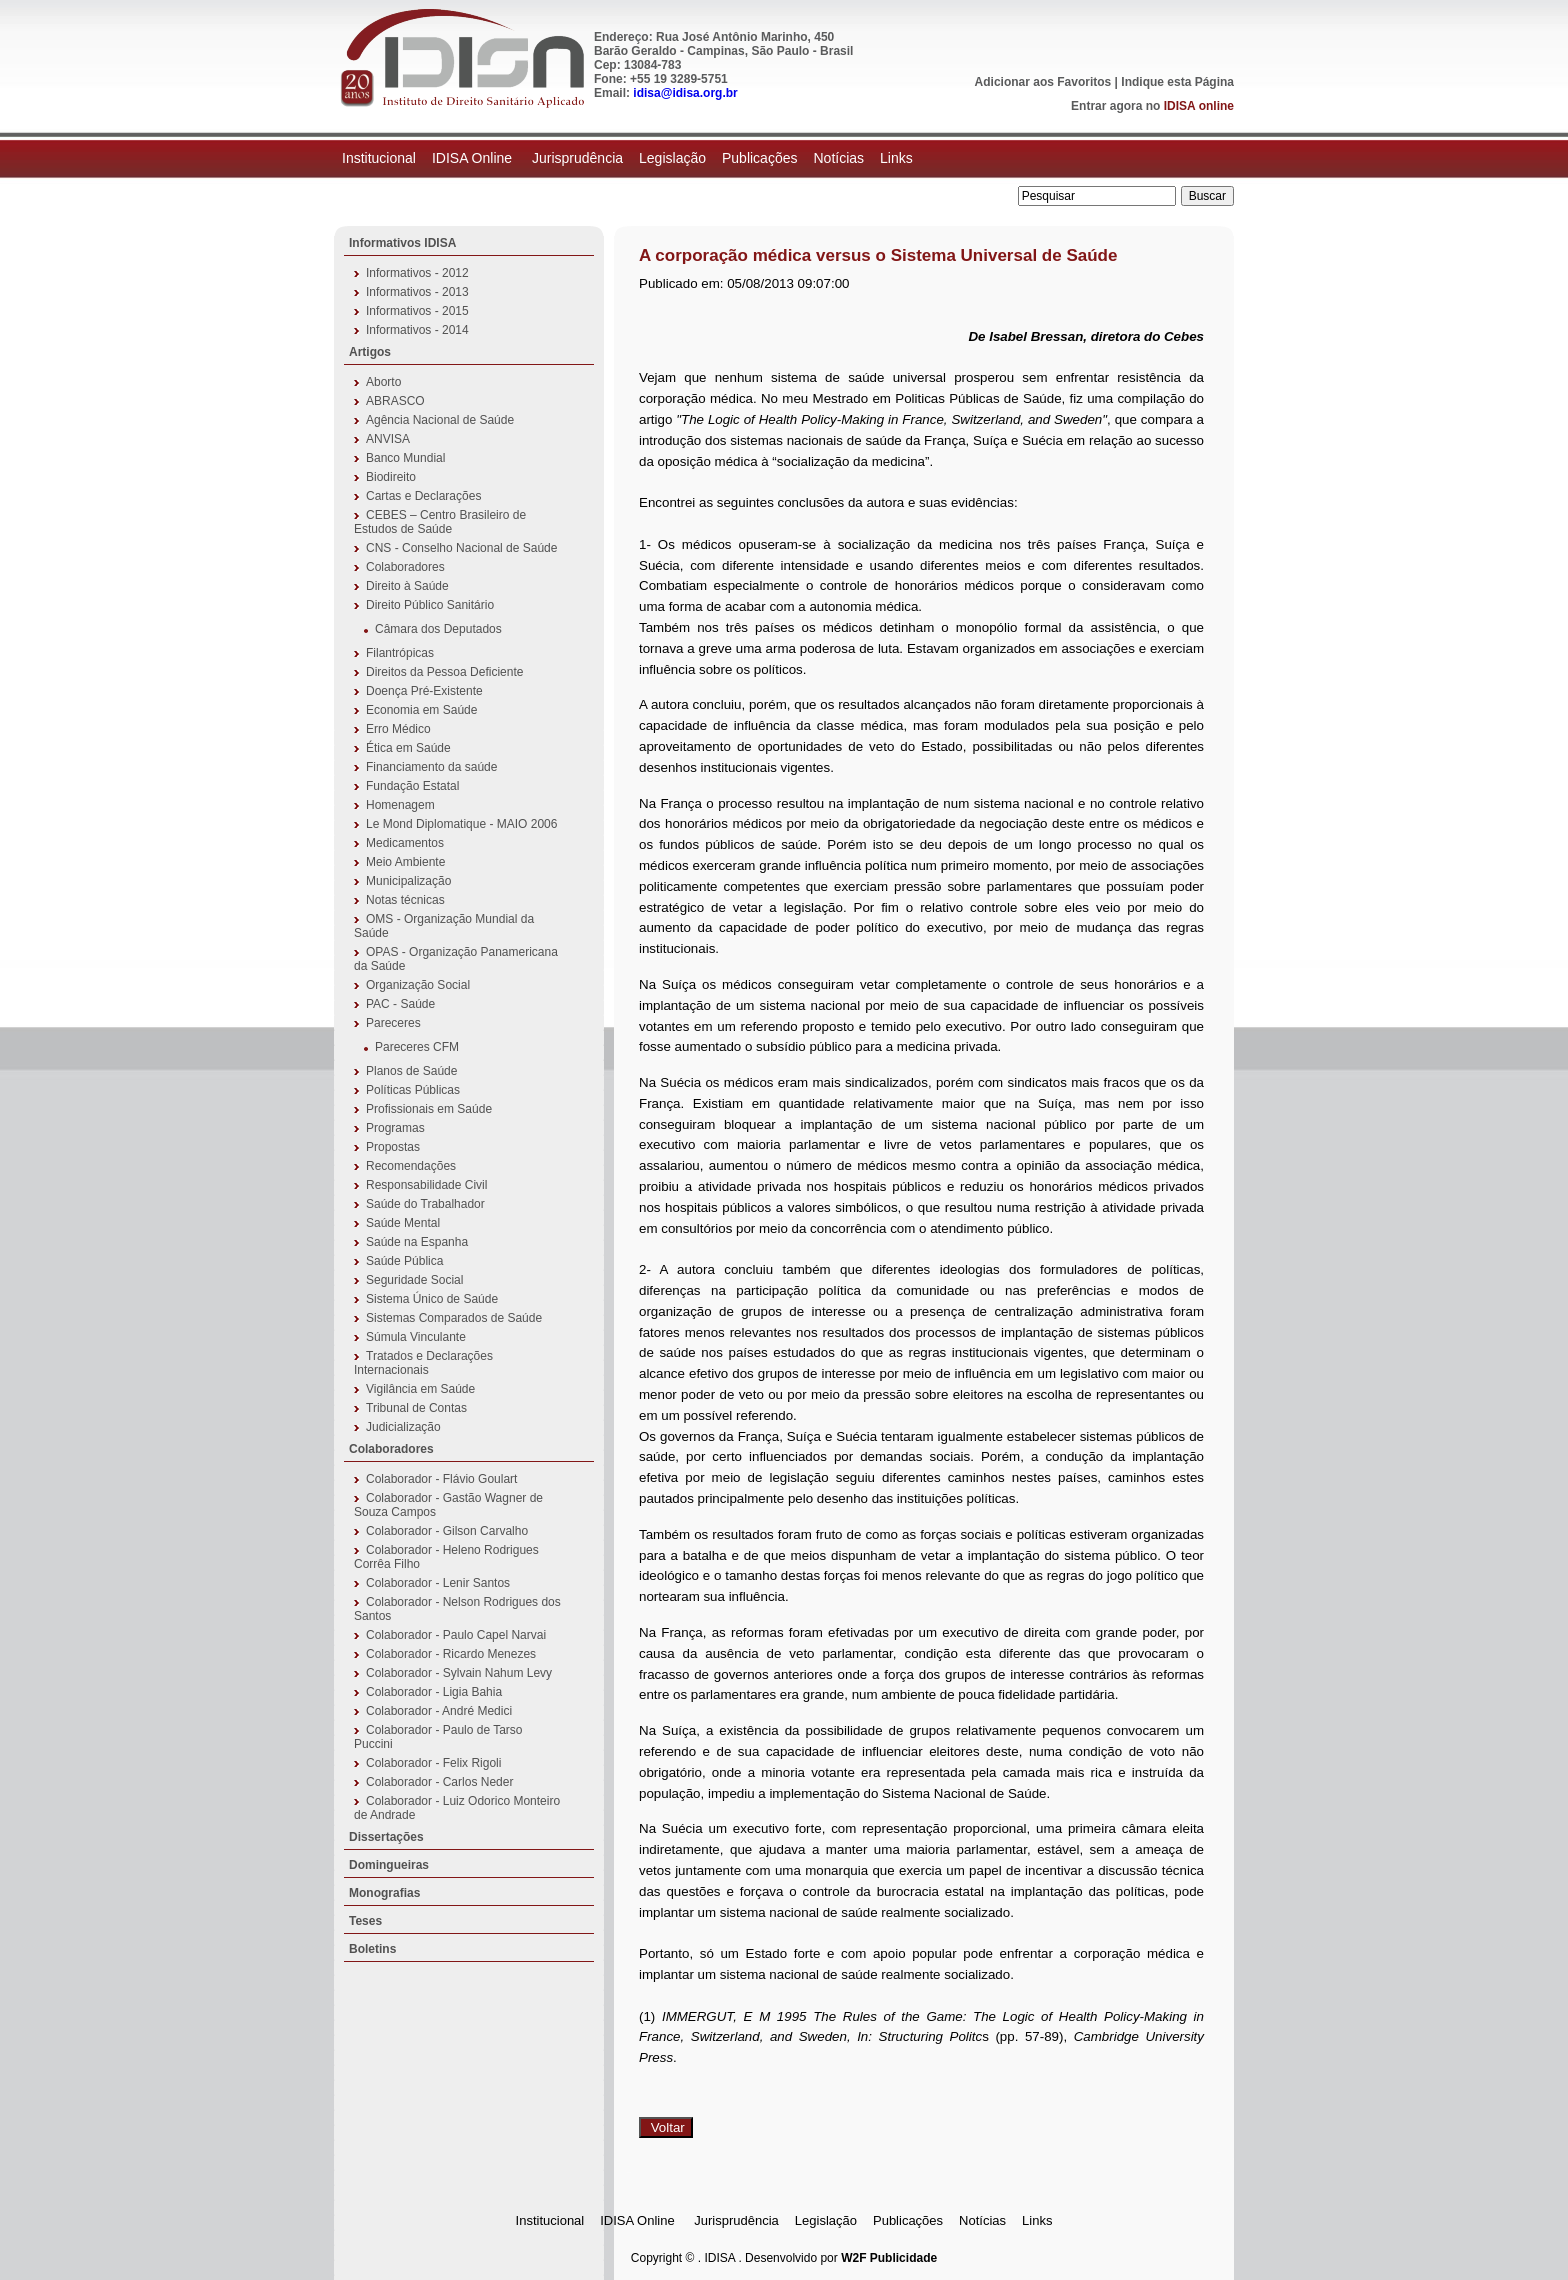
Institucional (379, 158)
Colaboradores (405, 567)
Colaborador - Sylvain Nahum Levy (459, 1673)
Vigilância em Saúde (420, 1389)
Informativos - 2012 (417, 273)
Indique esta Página (1177, 82)
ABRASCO (395, 401)
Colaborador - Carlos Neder (439, 1782)
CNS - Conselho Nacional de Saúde (461, 548)
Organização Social (418, 985)
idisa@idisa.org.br (685, 93)
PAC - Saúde (400, 1004)
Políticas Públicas (413, 1090)
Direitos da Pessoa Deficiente (444, 672)
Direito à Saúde (407, 586)
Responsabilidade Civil (426, 1185)
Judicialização (403, 1427)
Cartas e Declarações (423, 496)
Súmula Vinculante (416, 1337)
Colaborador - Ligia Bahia (434, 1692)
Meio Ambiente (405, 862)
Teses (365, 1921)
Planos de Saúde (411, 1071)
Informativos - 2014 (417, 330)
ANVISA (388, 439)
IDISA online (1199, 106)
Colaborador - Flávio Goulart (441, 1479)
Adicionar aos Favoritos (1043, 82)
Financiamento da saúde (431, 767)
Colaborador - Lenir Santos (438, 1583)
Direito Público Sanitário (430, 605)
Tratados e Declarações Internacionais (423, 1363)
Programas (395, 1128)
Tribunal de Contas (416, 1408)
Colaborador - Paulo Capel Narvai (456, 1635)
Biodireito (391, 477)
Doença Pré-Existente (424, 691)
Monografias (384, 1893)
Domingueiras (389, 1865)
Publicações (760, 158)
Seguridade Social (414, 1280)
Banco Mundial (405, 458)
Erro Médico (398, 729)
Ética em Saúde (408, 748)
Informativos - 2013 (417, 292)
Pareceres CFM (417, 1047)
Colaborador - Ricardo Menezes (451, 1654)
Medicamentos (405, 843)
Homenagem (400, 805)
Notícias (838, 158)
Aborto (383, 382)
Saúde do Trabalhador (425, 1204)
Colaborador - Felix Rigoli (433, 1763)
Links (896, 158)
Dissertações (386, 1837)
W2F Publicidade (889, 2258)
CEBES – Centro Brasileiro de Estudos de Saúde (440, 522)
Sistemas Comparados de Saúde (454, 1318)
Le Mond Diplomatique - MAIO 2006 (461, 824)
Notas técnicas (405, 900)
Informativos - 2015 (417, 311)
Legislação (672, 158)
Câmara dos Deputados (438, 629)
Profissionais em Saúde (429, 1109)
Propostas (393, 1147)
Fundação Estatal (412, 786)
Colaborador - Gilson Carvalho (447, 1531)
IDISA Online (474, 158)
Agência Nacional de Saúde (440, 420)
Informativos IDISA (402, 243)
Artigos (370, 352)
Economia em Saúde (421, 710)
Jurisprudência (577, 158)
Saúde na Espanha (417, 1242)
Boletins (372, 1949)
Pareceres (393, 1023)
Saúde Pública (404, 1261)
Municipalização (408, 881)
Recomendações (411, 1166)
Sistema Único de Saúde (432, 1299)
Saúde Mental (403, 1223)
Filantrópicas (400, 653)
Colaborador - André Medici (439, 1711)
